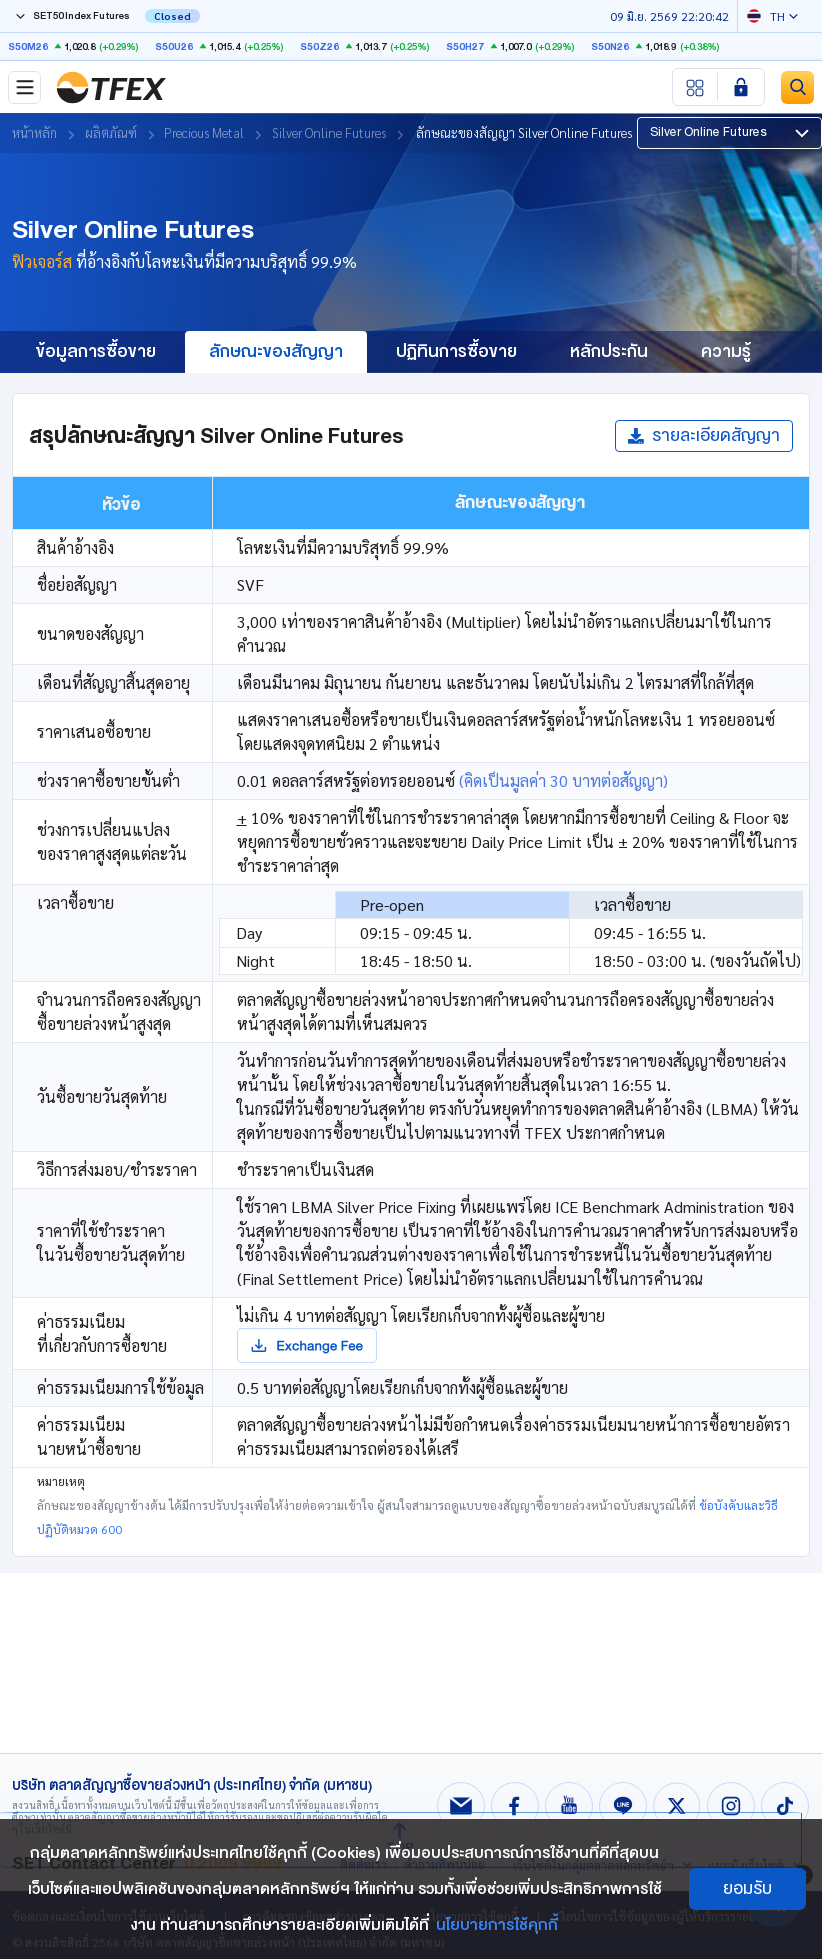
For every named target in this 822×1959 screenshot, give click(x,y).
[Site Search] (797, 87)
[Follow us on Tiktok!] (785, 1806)
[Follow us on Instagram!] (731, 1806)
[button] (729, 133)
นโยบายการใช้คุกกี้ (497, 1925)
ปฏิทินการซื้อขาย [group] (456, 351)
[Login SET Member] (741, 87)
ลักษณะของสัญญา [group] (276, 351)
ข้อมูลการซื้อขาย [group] (96, 351)
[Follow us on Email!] (461, 1806)
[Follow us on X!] (677, 1806)
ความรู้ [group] (726, 351)
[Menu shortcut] (695, 87)
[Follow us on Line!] (623, 1806)
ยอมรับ (747, 1888)
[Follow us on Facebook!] (515, 1806)
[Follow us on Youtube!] (569, 1806)
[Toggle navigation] (24, 87)
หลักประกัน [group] (609, 351)
